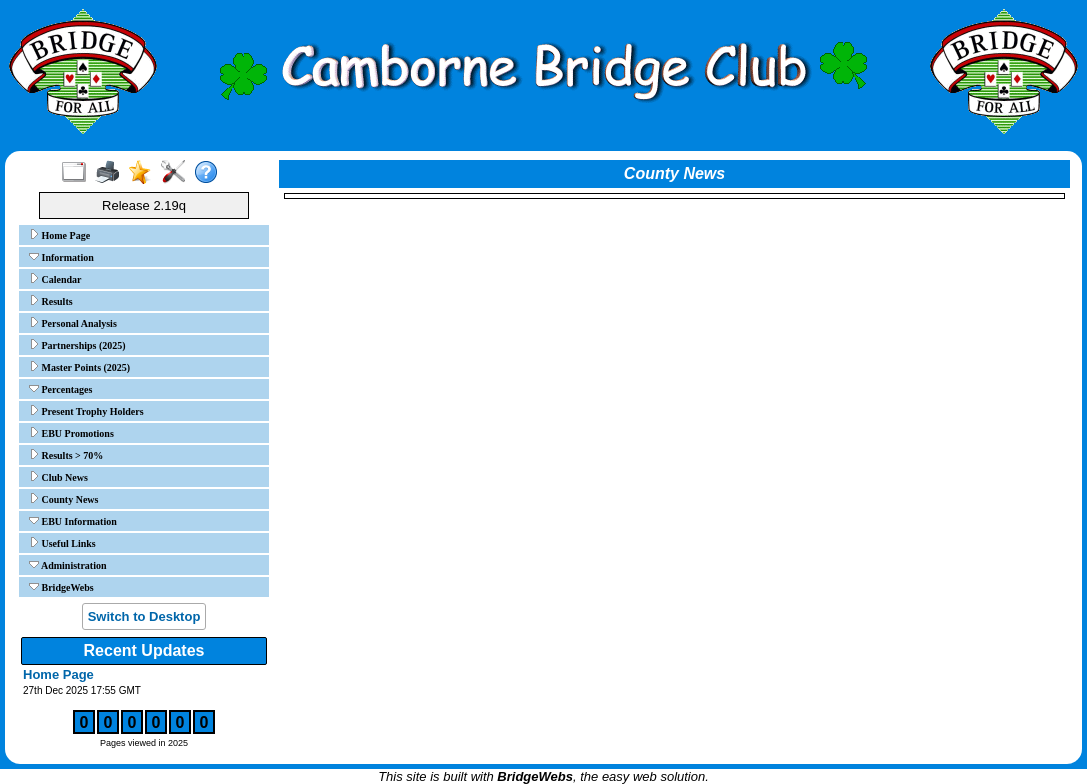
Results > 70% (66, 455)
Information (61, 257)
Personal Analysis (73, 323)
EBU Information (73, 521)
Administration (68, 565)
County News (63, 499)
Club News (58, 477)
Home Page (59, 235)
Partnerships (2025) (77, 345)
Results (51, 301)
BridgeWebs (61, 587)
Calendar (55, 279)
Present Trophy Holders (86, 411)
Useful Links (62, 543)
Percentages (60, 389)
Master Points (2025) (79, 367)
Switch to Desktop (144, 616)
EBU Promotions (71, 433)
